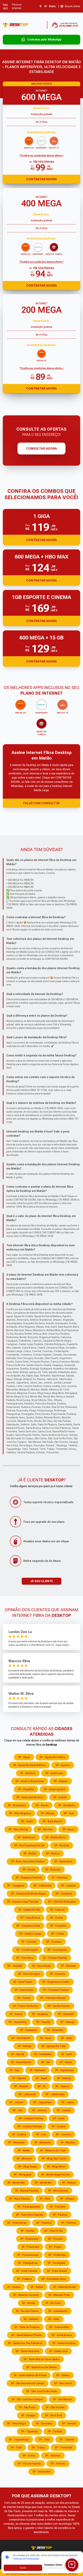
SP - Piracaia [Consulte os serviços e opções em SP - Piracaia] (55, 2238)
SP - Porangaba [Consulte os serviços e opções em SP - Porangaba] (56, 2263)
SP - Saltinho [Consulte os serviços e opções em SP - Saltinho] (31, 2319)
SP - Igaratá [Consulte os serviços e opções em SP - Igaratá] (17, 2054)
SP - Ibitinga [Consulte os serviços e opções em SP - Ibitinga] (25, 2046)
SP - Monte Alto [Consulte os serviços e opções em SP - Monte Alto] (16, 2182)
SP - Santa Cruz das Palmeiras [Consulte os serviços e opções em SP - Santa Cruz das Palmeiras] (25, 2343)
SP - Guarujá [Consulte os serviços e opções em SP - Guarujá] (67, 2022)
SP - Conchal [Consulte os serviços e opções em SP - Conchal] (28, 1941)
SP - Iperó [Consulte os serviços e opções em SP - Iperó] (66, 2054)
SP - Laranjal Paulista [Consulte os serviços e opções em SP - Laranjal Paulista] (31, 2118)
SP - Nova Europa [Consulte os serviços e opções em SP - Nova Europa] (58, 2190)
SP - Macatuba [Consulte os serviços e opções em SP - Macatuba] (16, 2142)
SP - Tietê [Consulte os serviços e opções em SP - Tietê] (16, 2447)
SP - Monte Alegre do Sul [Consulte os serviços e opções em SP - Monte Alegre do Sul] (55, 2174)
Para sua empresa (16, 6)
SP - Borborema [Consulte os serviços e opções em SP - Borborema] (63, 1861)
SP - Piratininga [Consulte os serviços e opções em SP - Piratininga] (57, 2254)
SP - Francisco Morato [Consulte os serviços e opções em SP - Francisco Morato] (53, 1998)
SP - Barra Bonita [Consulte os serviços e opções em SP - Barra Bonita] (18, 1829)
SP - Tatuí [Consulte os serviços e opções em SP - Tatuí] (44, 2439)
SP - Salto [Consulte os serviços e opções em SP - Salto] (53, 2319)
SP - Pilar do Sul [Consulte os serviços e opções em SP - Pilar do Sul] (53, 2230)
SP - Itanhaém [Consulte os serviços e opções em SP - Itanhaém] (37, 2070)
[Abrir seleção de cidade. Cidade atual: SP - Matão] (48, 6)
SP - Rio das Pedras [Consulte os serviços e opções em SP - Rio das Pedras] (27, 2311)
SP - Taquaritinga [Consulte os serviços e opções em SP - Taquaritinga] (19, 2439)
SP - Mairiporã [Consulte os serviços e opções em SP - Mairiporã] (42, 2142)
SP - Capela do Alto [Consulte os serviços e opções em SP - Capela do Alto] (29, 1909)
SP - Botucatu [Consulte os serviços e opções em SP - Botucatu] (53, 1869)
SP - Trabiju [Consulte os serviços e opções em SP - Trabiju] (38, 2447)
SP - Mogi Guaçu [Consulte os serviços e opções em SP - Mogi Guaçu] (27, 2166)
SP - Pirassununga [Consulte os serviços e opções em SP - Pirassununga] (27, 2254)
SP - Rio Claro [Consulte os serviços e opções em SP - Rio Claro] (53, 2303)
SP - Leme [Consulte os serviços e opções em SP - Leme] (58, 2118)
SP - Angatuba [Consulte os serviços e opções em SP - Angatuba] (26, 1789)
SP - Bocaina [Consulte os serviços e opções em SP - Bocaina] (61, 1845)
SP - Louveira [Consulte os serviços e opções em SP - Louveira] (63, 2134)
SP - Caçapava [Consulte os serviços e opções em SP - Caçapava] (15, 1885)
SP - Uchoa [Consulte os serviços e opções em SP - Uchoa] (29, 2455)
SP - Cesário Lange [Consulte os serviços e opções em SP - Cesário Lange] (30, 1933)
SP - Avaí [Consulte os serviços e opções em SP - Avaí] (69, 1813)
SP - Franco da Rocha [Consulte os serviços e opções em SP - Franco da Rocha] (25, 2006)
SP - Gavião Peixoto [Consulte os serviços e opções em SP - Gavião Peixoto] (58, 2006)
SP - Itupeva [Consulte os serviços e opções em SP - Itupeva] (62, 2086)
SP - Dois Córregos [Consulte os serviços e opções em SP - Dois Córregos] (29, 1973)
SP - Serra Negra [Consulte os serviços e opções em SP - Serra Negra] (16, 2423)
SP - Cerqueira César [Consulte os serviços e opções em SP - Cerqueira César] (28, 1925)
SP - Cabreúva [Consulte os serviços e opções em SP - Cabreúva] (59, 1877)
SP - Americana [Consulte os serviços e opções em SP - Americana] (54, 1773)
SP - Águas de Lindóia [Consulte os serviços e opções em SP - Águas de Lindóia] (52, 1757)
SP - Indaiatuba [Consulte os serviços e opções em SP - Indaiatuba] (42, 2054)
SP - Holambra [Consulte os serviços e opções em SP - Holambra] (55, 2030)
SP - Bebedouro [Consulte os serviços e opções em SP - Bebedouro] (27, 1837)
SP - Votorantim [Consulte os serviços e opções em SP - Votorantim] (41, 2471)
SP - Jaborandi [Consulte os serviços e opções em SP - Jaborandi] (27, 2094)
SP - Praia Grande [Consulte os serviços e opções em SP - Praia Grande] (57, 2271)
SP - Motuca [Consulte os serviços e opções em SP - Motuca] (69, 2182)
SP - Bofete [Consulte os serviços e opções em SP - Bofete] (29, 1853)
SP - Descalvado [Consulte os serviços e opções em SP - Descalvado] (41, 1965)
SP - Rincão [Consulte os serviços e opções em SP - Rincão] (28, 2303)
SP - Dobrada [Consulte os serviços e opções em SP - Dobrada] (68, 1965)
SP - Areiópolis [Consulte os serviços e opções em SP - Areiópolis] (66, 1805)
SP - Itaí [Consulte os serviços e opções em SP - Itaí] (45, 2062)
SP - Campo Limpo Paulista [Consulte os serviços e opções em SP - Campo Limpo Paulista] (22, 1901)
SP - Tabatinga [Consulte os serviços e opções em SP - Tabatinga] (29, 2431)
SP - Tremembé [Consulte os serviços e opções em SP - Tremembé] (63, 2447)
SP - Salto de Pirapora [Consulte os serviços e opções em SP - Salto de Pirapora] (26, 2327)
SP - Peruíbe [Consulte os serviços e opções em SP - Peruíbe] (27, 2230)
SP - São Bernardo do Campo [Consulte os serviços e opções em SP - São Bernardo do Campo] (27, 2383)
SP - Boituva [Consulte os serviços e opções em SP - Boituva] (53, 1853)
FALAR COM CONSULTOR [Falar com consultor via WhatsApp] (41, 803)
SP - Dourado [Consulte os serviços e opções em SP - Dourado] (57, 1973)
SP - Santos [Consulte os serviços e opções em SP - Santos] (63, 2375)
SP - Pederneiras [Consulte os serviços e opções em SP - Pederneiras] (16, 2222)
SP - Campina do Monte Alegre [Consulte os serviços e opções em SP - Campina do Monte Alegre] (28, 1893)
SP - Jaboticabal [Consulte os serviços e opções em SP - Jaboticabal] (55, 2094)
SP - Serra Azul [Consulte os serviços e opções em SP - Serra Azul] (53, 2415)
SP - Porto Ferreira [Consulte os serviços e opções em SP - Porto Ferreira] (26, 2271)
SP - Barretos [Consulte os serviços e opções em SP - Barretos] (45, 1829)
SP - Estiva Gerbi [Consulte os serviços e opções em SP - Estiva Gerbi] (24, 1990)
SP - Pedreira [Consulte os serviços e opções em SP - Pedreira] (43, 2222)
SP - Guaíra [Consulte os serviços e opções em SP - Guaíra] (15, 2014)
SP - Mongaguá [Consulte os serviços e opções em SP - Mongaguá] (22, 2174)
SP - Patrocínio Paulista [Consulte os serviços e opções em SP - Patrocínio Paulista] (29, 2214)
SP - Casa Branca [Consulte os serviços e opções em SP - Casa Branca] (30, 1917)
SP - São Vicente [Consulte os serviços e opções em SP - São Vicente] (55, 2407)
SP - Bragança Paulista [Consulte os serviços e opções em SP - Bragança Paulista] (29, 1877)
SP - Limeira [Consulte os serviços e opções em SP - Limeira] (58, 2126)
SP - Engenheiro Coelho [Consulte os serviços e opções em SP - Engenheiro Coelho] (56, 1982)
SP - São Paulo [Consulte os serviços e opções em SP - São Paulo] (27, 2407)
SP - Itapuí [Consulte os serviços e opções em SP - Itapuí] (41, 2078)
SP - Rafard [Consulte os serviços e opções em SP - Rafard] (36, 2287)
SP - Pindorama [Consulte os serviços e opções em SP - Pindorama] (29, 2238)
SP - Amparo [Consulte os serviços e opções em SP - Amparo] (61, 1781)
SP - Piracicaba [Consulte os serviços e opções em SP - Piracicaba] (30, 2246)
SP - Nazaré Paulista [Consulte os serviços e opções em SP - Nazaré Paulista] (26, 2190)
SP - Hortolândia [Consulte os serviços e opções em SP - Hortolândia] (20, 2038)
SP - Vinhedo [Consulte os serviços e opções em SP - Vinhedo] (58, 2463)
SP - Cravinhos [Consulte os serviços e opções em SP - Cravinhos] (24, 1957)
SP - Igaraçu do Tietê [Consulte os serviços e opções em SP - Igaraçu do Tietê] (53, 2046)
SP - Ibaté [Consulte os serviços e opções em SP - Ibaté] (66, 2038)
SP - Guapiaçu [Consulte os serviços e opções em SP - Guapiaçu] (40, 2014)
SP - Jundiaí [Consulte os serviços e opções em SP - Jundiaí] (64, 2110)
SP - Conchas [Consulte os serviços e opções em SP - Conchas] (54, 1941)
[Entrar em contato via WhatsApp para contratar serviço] (41, 40)
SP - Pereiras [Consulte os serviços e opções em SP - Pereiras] (68, 2222)
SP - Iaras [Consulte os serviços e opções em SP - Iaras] (45, 2038)
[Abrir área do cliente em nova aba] (70, 6)
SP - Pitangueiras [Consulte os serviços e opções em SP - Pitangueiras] (28, 2263)
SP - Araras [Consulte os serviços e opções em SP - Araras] (42, 1805)
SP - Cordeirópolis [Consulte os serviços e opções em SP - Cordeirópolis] (27, 1949)
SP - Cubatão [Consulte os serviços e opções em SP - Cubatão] (14, 1965)
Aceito (23, 2568)
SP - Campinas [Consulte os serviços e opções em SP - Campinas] (64, 1893)
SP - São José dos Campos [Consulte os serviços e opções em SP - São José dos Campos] (27, 2399)
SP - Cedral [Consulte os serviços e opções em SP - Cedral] (56, 1917)
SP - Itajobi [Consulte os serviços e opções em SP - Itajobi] (66, 2062)
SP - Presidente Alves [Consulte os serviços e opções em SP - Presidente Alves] (54, 2279)
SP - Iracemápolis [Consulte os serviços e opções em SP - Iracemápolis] (21, 2062)
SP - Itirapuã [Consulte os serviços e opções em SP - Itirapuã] (21, 2086)
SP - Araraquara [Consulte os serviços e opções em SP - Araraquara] (17, 1805)
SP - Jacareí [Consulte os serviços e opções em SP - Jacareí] (16, 2102)
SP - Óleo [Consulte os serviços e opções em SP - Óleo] (45, 2198)
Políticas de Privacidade (26, 2558)
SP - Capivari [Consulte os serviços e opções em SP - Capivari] (57, 1909)
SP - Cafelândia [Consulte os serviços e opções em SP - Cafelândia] (42, 1885)
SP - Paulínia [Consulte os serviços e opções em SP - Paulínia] (60, 2214)
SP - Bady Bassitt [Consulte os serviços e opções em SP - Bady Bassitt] (52, 1821)
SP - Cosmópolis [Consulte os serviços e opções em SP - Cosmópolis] (57, 1949)
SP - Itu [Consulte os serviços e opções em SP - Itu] (42, 2086)
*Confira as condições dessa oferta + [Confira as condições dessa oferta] (41, 261)
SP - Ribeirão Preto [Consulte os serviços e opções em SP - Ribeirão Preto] (59, 2295)
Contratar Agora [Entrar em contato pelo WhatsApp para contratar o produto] (41, 285)
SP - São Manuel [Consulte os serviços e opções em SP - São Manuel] (62, 2399)
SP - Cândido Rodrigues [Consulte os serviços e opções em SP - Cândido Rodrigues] (62, 1901)
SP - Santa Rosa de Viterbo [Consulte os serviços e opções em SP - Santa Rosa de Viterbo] (41, 2367)
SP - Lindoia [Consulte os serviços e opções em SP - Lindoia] (19, 2134)
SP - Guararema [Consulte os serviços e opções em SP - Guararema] (17, 2022)
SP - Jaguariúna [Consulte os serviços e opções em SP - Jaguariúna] (42, 2102)
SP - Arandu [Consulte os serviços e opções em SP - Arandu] (60, 1797)
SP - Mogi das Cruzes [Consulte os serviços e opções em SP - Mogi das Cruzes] (54, 2158)
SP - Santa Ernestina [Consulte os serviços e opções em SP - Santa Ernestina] (63, 2343)
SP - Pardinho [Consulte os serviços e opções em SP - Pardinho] (57, 2206)
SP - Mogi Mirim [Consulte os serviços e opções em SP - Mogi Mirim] (56, 2166)
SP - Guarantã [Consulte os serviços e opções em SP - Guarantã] (66, 2014)
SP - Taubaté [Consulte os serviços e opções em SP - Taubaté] (67, 2439)
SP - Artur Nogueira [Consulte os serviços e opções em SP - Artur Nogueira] (20, 1813)
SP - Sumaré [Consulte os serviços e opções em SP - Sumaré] (69, 2423)
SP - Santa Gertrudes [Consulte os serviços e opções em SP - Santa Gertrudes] (27, 2351)
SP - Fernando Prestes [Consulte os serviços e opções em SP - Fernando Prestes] (56, 1990)
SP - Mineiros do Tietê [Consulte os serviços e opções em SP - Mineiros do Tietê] (52, 2150)
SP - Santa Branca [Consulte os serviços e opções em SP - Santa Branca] (61, 2335)
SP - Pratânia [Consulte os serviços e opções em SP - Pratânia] (24, 2279)
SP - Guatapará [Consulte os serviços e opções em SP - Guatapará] (28, 2030)
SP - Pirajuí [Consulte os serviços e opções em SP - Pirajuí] (55, 2246)
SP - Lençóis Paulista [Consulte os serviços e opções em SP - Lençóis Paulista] (30, 2126)
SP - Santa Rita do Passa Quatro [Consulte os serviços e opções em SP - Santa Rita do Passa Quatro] (41, 2359)
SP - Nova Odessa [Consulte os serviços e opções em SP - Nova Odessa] (19, 2198)
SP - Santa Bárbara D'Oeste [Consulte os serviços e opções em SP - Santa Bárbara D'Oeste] (26, 2335)
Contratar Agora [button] (41, 540)
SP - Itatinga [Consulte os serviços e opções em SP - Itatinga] (64, 2078)
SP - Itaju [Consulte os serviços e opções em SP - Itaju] (14, 2070)
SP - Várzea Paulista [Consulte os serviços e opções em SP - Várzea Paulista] (29, 2463)
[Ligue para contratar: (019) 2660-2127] (65, 25)
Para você (5, 6)
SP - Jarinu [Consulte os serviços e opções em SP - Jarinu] (67, 2102)
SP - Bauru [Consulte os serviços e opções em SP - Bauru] (68, 1829)
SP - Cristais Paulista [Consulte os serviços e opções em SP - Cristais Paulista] (55, 1957)
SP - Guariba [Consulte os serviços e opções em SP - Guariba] (43, 2022)
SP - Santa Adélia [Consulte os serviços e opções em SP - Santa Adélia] (59, 2327)
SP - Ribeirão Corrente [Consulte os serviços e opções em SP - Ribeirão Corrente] (26, 2295)
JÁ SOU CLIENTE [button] (41, 1581)
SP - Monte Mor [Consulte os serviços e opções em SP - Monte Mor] (43, 2182)
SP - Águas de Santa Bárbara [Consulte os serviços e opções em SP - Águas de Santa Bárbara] (29, 1765)
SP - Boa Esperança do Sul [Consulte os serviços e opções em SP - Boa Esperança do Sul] (29, 1845)
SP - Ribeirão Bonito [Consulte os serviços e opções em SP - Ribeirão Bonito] (64, 2287)
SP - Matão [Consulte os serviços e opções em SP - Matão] (24, 2150)
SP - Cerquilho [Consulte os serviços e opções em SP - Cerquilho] (58, 1925)
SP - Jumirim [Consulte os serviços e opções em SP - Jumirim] (39, 2110)
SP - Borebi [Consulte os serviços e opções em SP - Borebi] (29, 1869)
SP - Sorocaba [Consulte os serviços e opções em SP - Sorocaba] (44, 2423)
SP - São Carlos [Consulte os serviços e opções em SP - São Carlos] (63, 2383)
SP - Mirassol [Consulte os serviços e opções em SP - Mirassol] (24, 2158)
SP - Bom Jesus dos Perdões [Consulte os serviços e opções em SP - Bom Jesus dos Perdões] (27, 1861)
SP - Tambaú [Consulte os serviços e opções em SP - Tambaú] (55, 2431)
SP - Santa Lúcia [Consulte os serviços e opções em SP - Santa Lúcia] (58, 2351)
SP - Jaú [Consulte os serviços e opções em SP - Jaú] (17, 2110)
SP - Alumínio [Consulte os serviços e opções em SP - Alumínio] (28, 1773)
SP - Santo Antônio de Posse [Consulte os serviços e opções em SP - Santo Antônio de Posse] (30, 2375)
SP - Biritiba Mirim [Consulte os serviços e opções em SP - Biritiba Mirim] (55, 1837)
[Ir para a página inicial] (15, 25)
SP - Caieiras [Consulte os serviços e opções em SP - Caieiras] (68, 1885)
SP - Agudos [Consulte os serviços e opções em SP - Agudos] (63, 1765)
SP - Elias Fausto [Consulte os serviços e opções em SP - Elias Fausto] (23, 1982)
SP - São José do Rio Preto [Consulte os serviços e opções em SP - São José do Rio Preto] (41, 2391)
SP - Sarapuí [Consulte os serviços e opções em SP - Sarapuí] (28, 2415)
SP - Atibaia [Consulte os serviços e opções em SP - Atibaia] (47, 1813)
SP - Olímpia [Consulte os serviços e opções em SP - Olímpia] (67, 2198)
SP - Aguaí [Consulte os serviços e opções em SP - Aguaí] (24, 1757)
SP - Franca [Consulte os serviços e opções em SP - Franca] (23, 1998)
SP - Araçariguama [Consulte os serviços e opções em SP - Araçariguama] (54, 1789)
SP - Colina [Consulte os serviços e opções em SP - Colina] (57, 1933)
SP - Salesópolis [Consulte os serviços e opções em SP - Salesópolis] (57, 2311)
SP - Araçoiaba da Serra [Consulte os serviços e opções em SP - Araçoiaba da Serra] (29, 1797)
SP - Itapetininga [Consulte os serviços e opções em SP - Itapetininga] (64, 2070)
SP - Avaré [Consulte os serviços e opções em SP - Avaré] (27, 1821)
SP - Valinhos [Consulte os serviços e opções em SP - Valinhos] (53, 2455)
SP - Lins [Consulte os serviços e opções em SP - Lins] (41, 2134)
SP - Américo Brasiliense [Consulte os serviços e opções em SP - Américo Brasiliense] (29, 1781)
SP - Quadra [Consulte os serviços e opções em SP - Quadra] (14, 2287)
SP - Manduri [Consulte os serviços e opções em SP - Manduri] (67, 2142)
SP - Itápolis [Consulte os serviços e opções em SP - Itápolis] (19, 2078)
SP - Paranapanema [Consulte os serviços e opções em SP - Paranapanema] (29, 2206)
